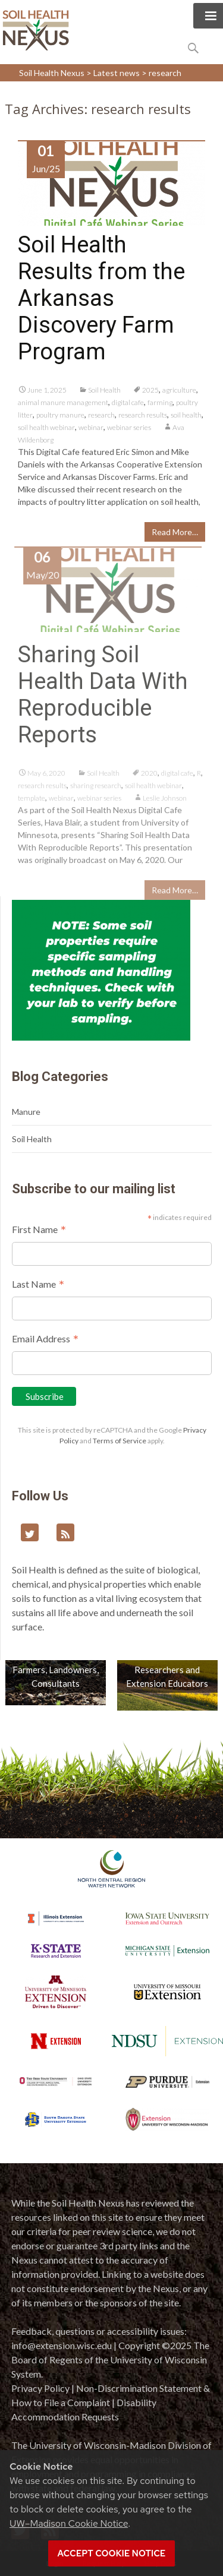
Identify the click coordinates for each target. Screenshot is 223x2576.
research (101, 414)
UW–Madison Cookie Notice (69, 2523)
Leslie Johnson (165, 802)
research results (142, 414)
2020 (149, 777)
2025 (150, 389)
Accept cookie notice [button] (112, 2553)
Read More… (175, 532)
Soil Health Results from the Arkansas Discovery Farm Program (101, 298)
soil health (186, 414)
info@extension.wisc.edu (61, 2345)
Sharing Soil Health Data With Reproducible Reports (103, 699)
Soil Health (104, 389)
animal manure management (63, 402)
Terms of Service (119, 1440)
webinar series (129, 427)
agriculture (179, 389)
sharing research (95, 789)
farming (159, 402)
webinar (90, 427)
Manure (26, 1112)
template (31, 802)
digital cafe (128, 402)
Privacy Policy (40, 2388)
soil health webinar (46, 427)
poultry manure (60, 414)
